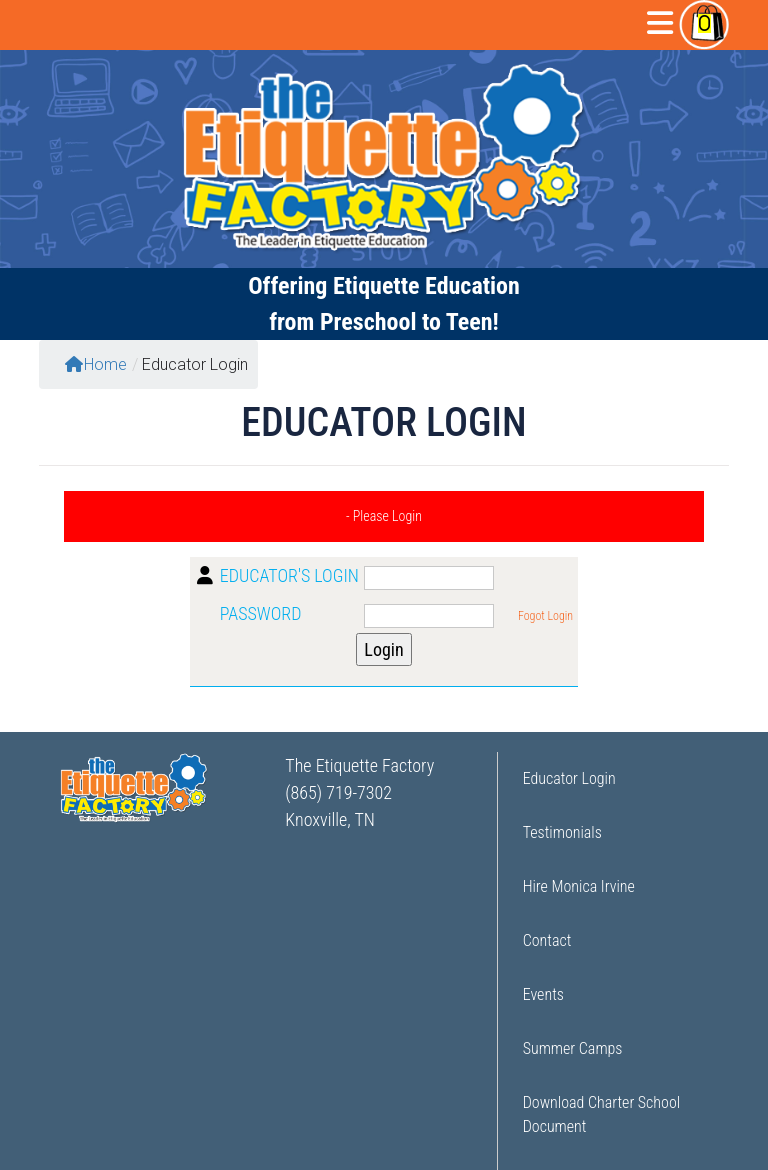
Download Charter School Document (601, 1114)
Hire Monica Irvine (579, 886)
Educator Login (569, 778)
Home (96, 364)
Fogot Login (545, 616)
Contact (547, 940)
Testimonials (562, 832)
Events (543, 994)
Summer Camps (573, 1048)
